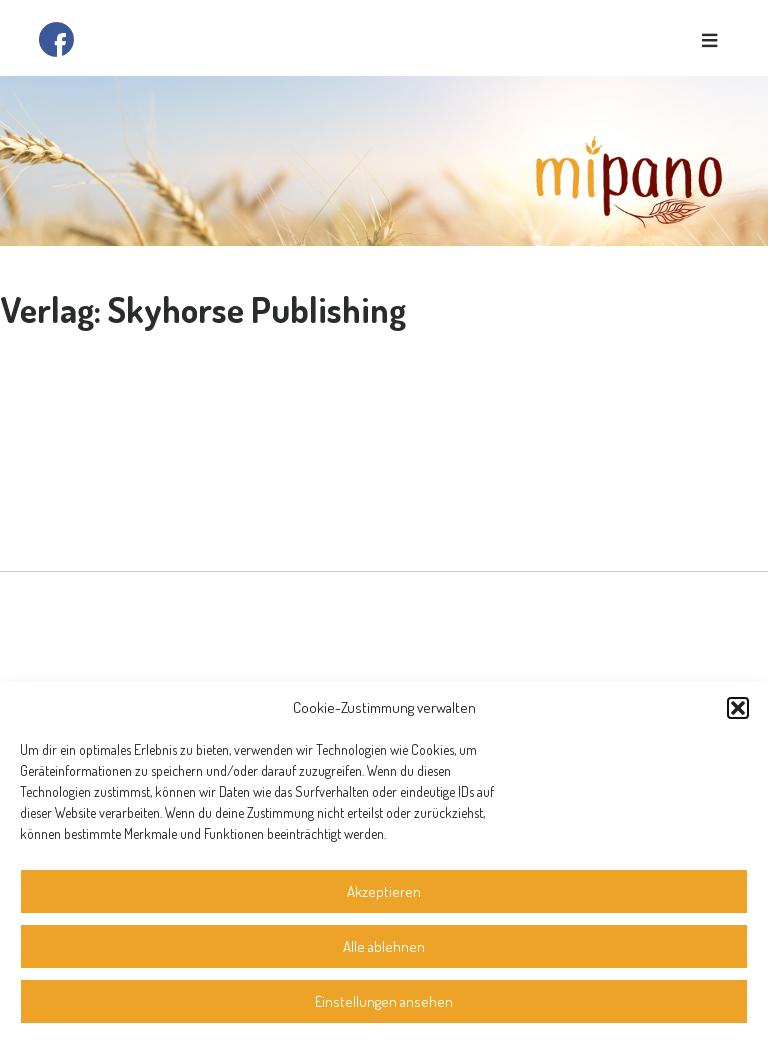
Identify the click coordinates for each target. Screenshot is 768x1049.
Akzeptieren (384, 891)
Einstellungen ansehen (384, 1001)
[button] (738, 708)
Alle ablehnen (384, 946)
